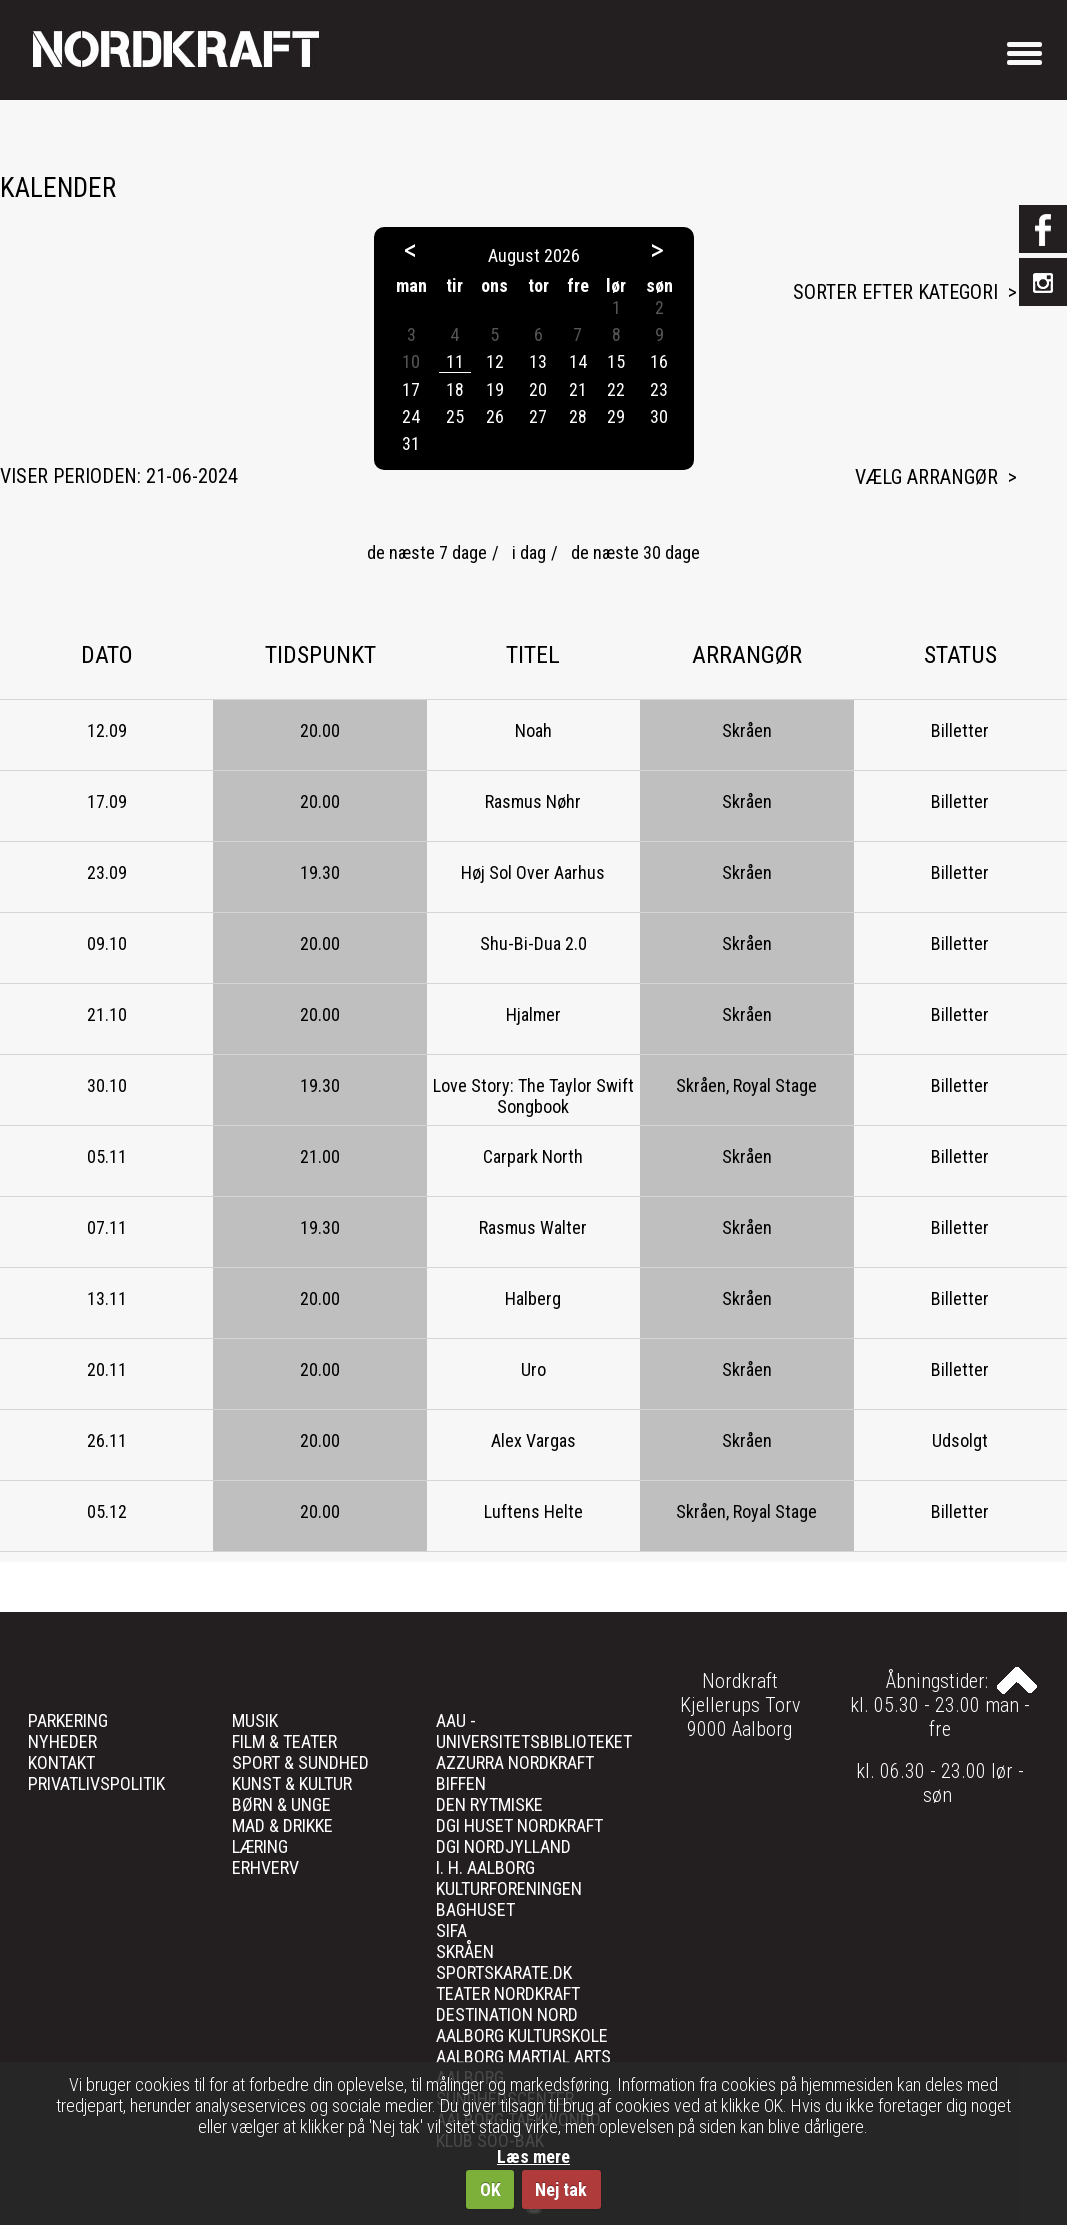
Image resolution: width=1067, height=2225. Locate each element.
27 (538, 416)
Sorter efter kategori (895, 292)
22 (616, 389)
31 (411, 443)
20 (538, 389)
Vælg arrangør (926, 477)
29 (616, 416)
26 (495, 416)
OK (490, 2189)
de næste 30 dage (635, 552)
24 (411, 416)
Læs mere (533, 2156)
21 (578, 389)
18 (455, 389)
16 (659, 361)
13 (538, 361)
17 (411, 389)
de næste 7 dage (427, 552)
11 (455, 361)
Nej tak (561, 2189)
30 (659, 416)
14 (578, 361)
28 (578, 416)
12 (495, 361)
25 (455, 416)
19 (495, 389)
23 (659, 389)
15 (616, 361)
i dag (529, 552)
